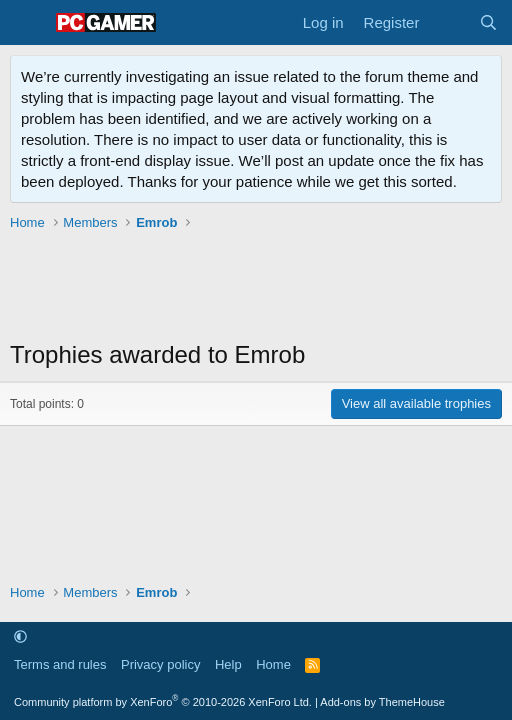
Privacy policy (160, 664)
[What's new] (448, 22)
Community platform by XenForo (163, 702)
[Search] (488, 22)
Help (228, 664)
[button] (20, 636)
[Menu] (27, 23)
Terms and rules (60, 664)
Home (273, 664)
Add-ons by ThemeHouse (382, 702)
